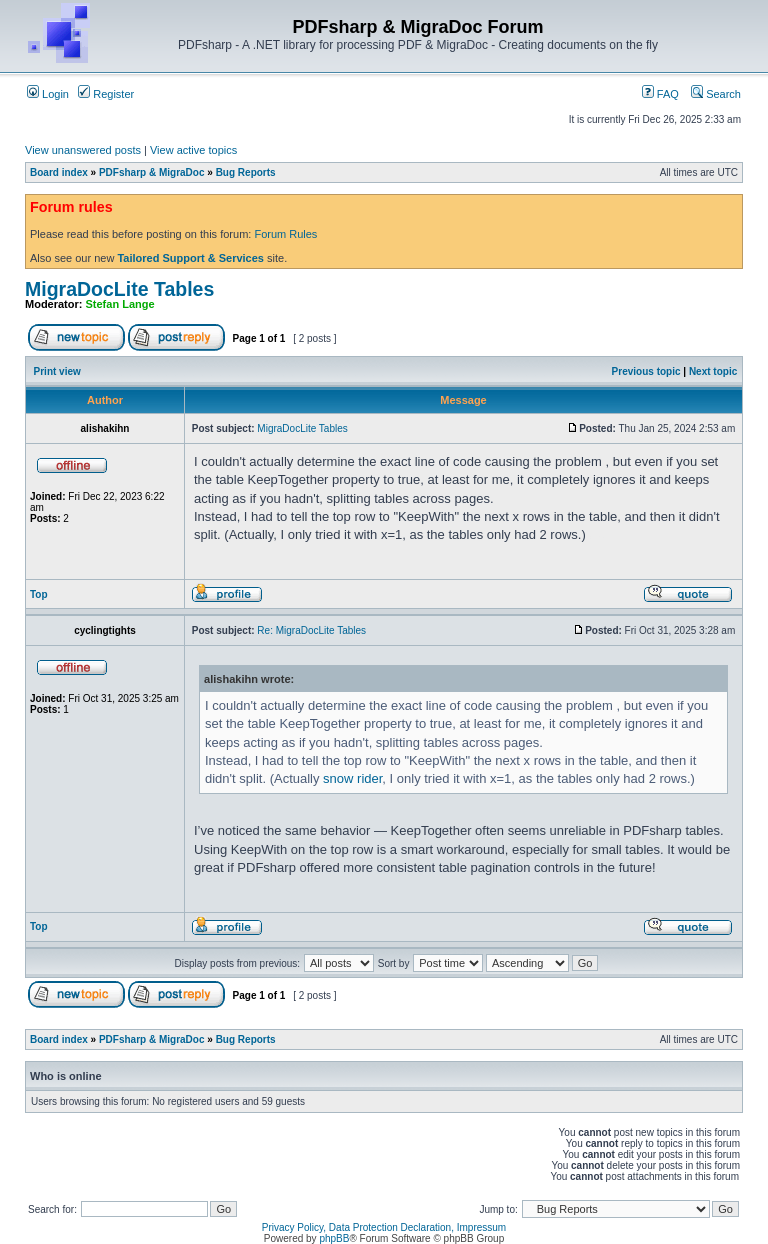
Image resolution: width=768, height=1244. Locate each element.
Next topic (713, 371)
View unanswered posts (83, 150)
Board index (59, 172)
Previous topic (646, 371)
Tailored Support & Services (190, 258)
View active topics (193, 150)
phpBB (334, 1238)
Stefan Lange (120, 304)
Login (48, 94)
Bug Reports (246, 172)
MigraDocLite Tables (119, 289)
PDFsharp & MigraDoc (152, 172)
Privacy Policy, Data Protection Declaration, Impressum (384, 1227)
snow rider (352, 778)
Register (106, 94)
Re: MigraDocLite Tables (311, 630)
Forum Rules (285, 234)
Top (39, 594)
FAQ (660, 94)
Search (716, 94)
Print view (57, 371)
